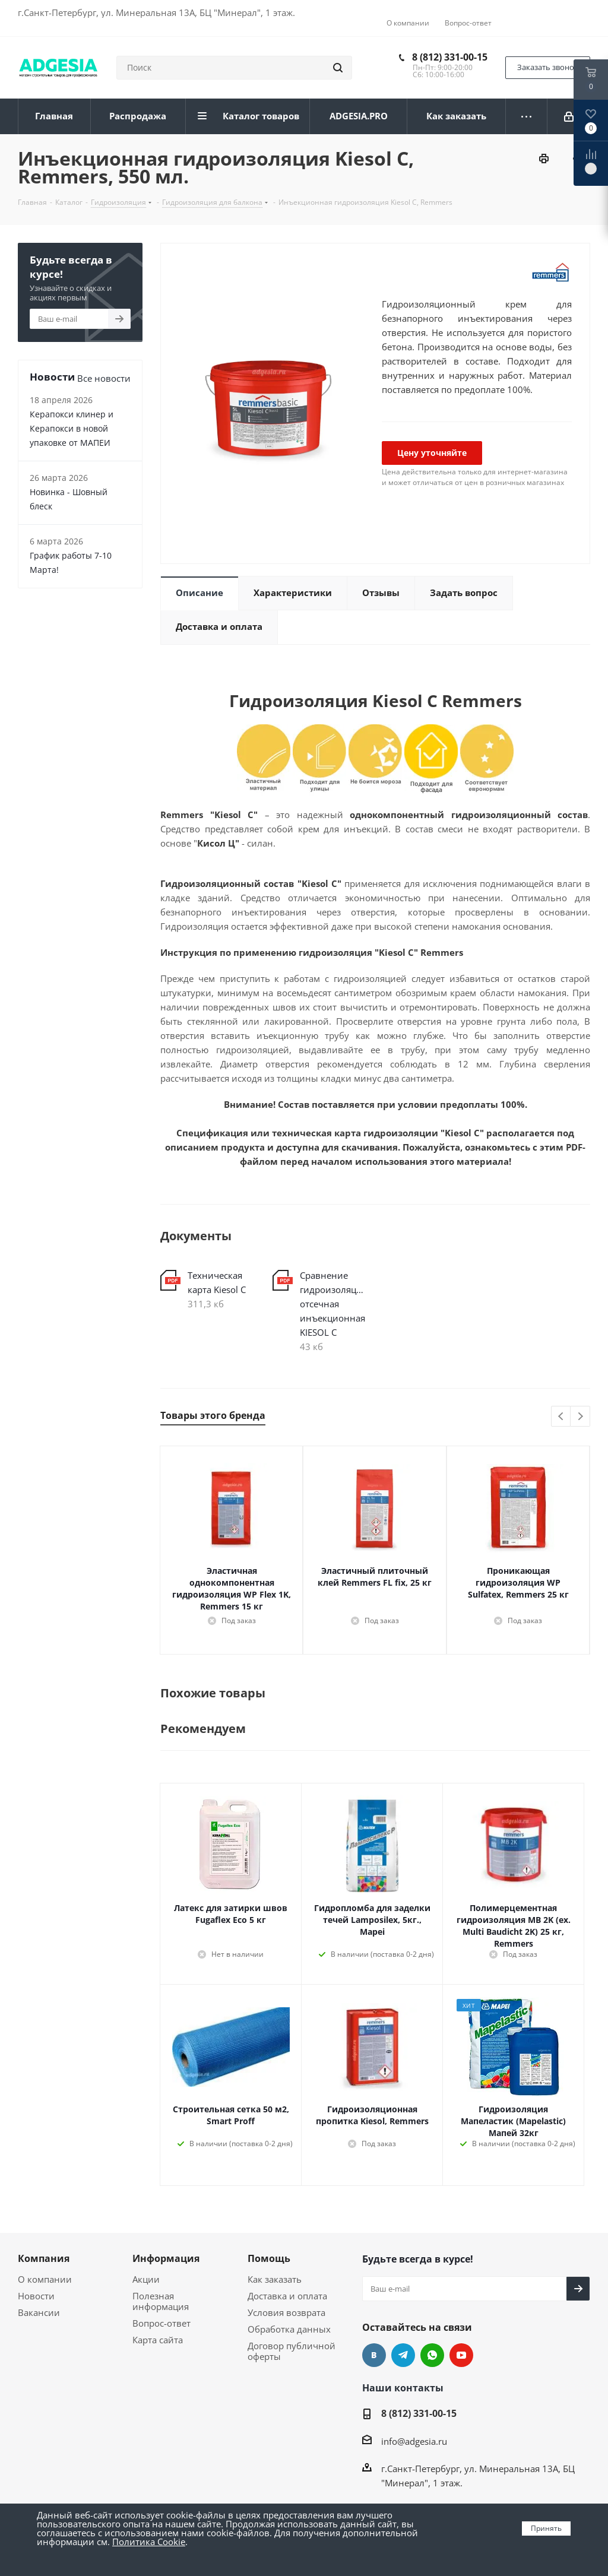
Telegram (403, 2355)
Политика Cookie (148, 2542)
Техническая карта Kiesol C (217, 1282)
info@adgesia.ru (414, 2441)
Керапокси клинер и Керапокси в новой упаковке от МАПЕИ (71, 428)
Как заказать (275, 2279)
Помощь (269, 2258)
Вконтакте (374, 2355)
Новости (36, 2296)
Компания (43, 2258)
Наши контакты (403, 2387)
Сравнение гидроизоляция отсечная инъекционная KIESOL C (333, 1303)
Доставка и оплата (287, 2296)
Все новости (104, 378)
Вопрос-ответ (161, 2323)
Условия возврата (286, 2312)
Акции (146, 2279)
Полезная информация (160, 2301)
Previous (561, 1416)
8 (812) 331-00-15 (449, 57)
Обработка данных (289, 2329)
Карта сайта (157, 2340)
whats (432, 2355)
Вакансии (39, 2312)
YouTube (461, 2355)
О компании (45, 2279)
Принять (546, 2528)
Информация (166, 2258)
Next (580, 1416)
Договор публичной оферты (291, 2351)
